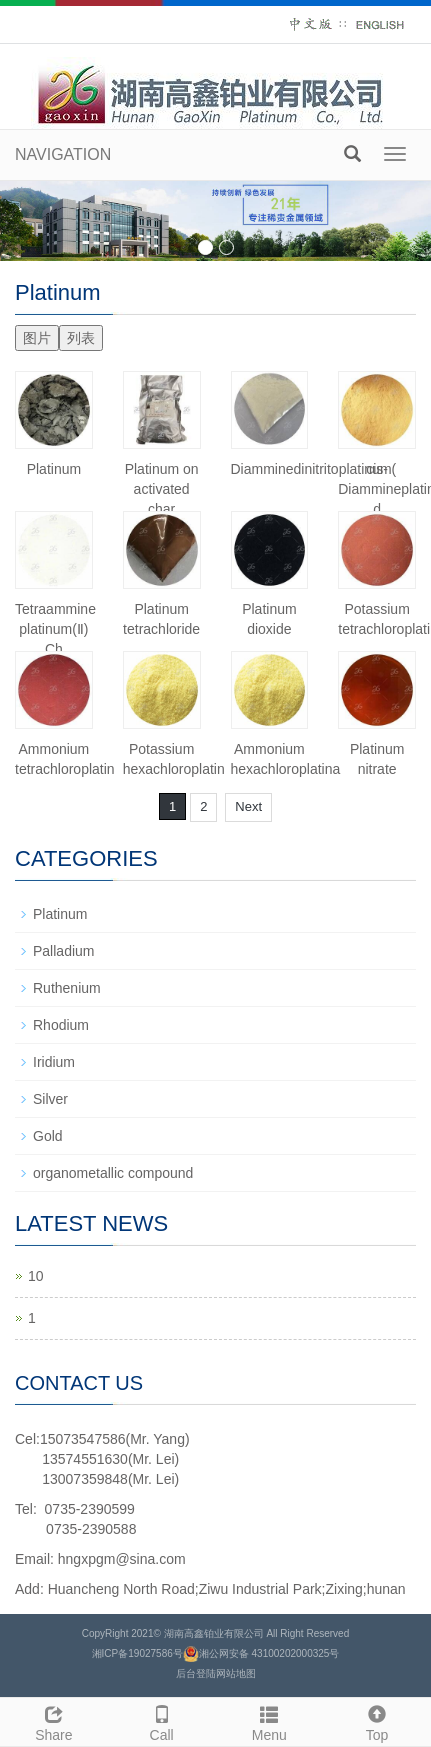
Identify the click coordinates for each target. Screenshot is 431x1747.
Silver (50, 1099)
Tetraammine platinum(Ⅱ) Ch (55, 629)
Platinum (54, 469)
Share (54, 1721)
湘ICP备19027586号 (137, 1653)
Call (162, 1721)
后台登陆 (196, 1673)
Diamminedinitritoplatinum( (314, 469)
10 (36, 1276)
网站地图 (236, 1673)
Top (377, 1721)
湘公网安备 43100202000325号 (269, 1653)
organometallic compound (113, 1173)
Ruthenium (67, 988)
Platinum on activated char (162, 489)
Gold (48, 1136)
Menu (270, 1721)
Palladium (63, 951)
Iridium (54, 1062)
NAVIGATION (63, 154)
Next (248, 806)
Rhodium (61, 1025)
